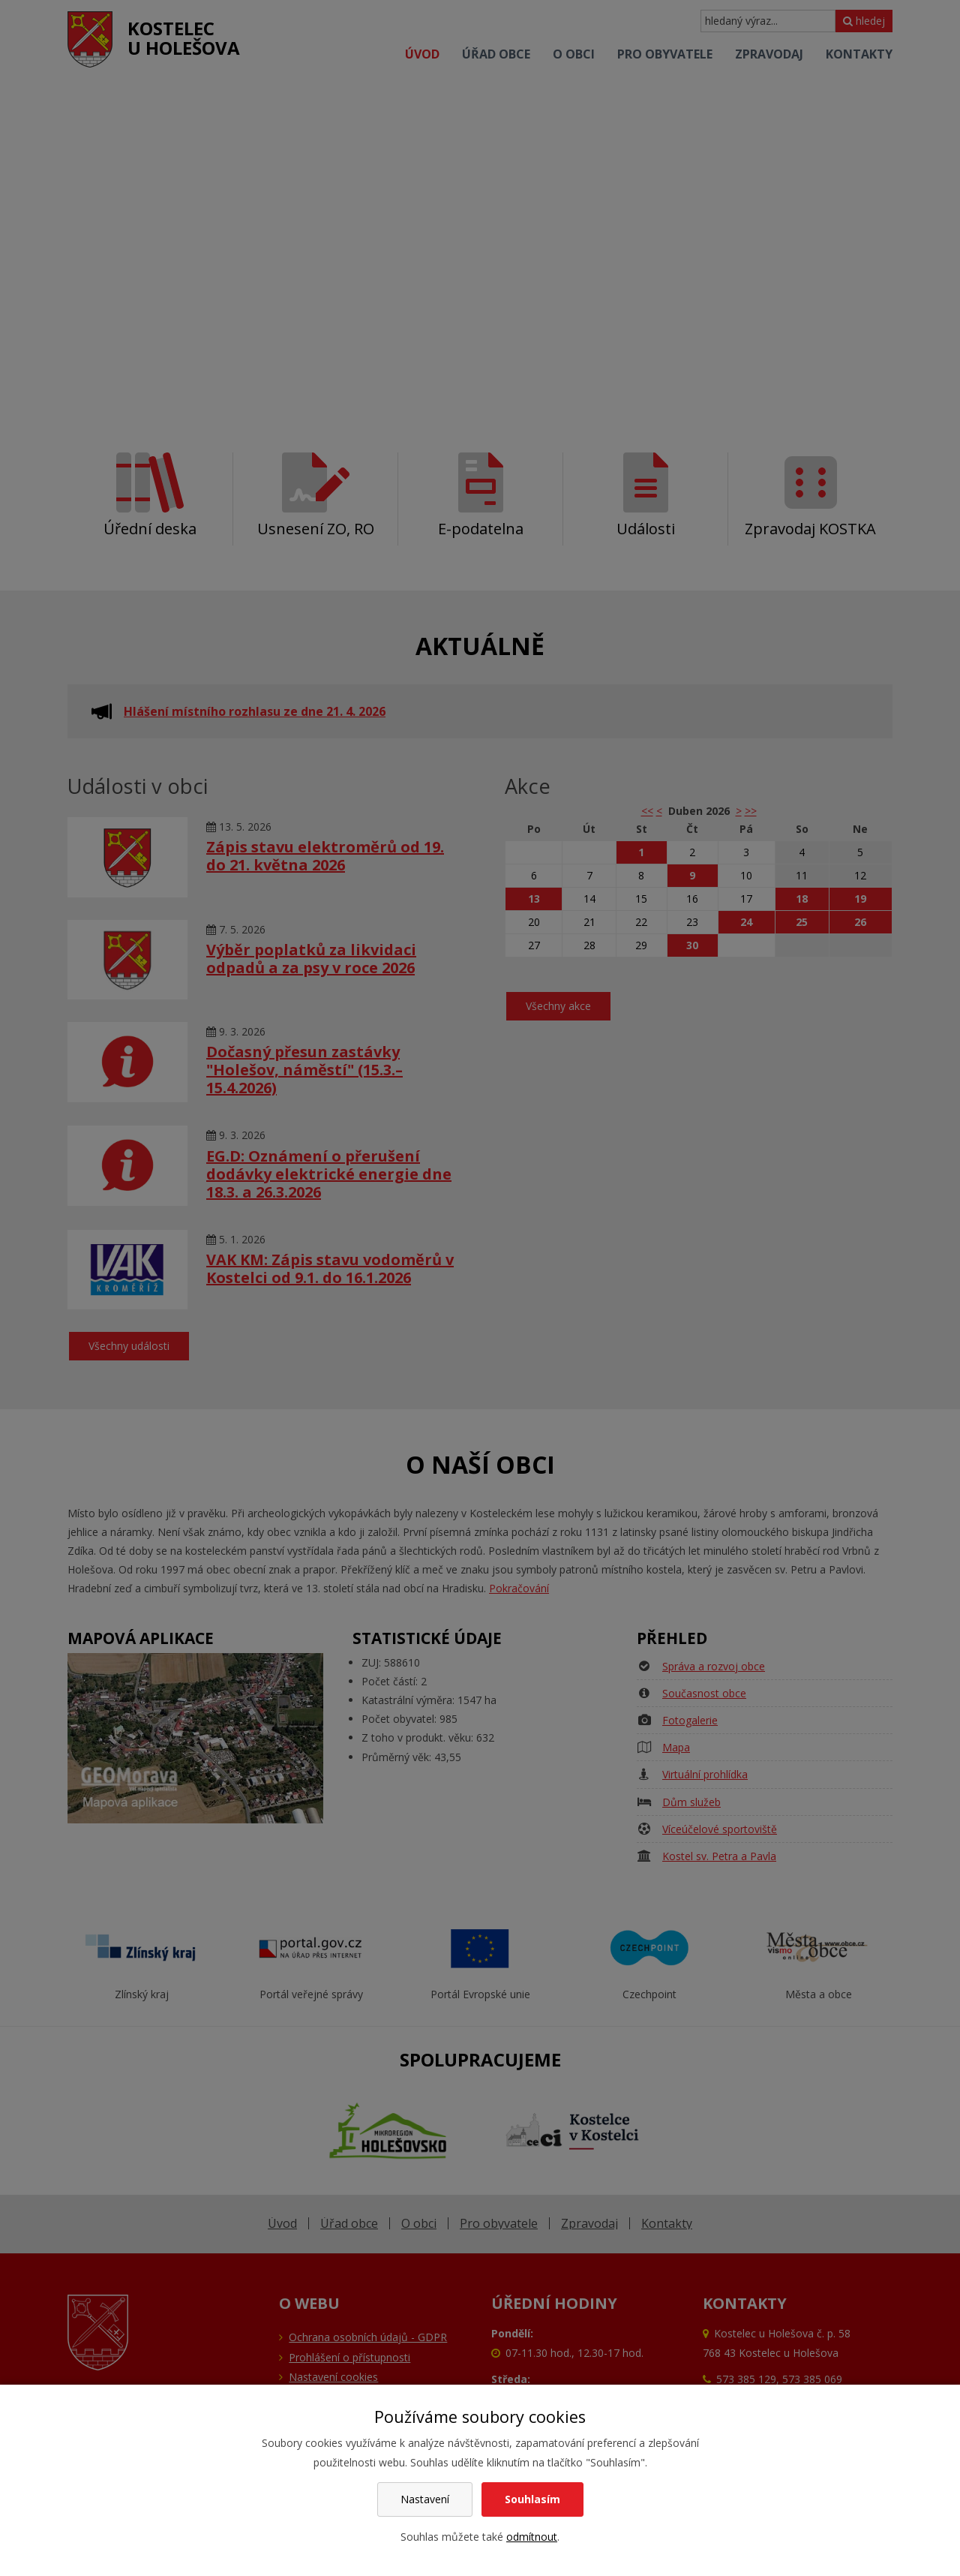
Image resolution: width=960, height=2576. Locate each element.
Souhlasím (532, 2499)
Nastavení (424, 2499)
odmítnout (531, 2536)
